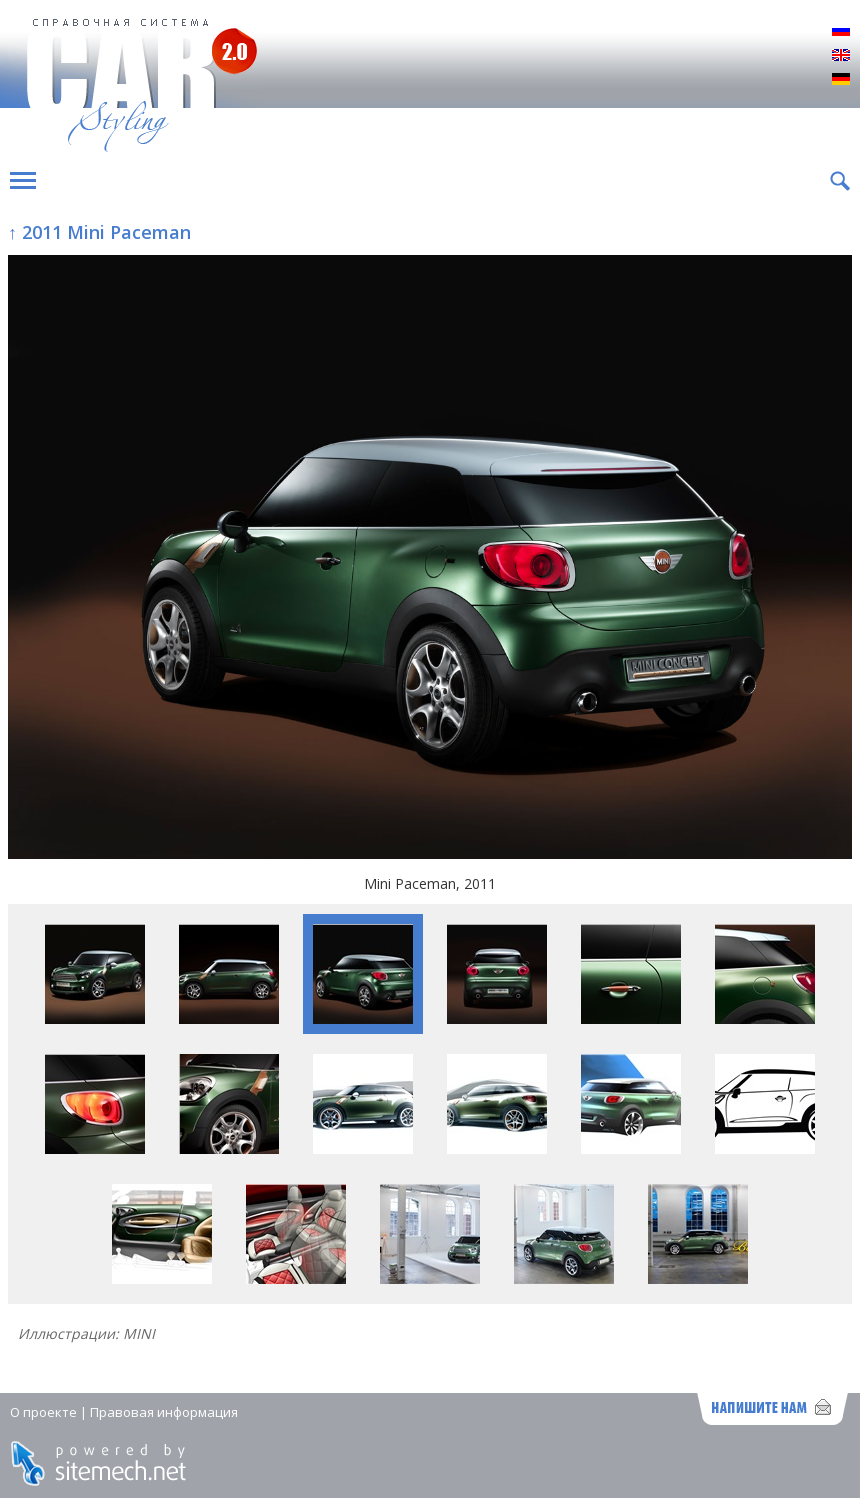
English (841, 56)
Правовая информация (164, 1412)
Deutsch (841, 80)
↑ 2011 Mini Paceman (99, 232)
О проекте (43, 1412)
